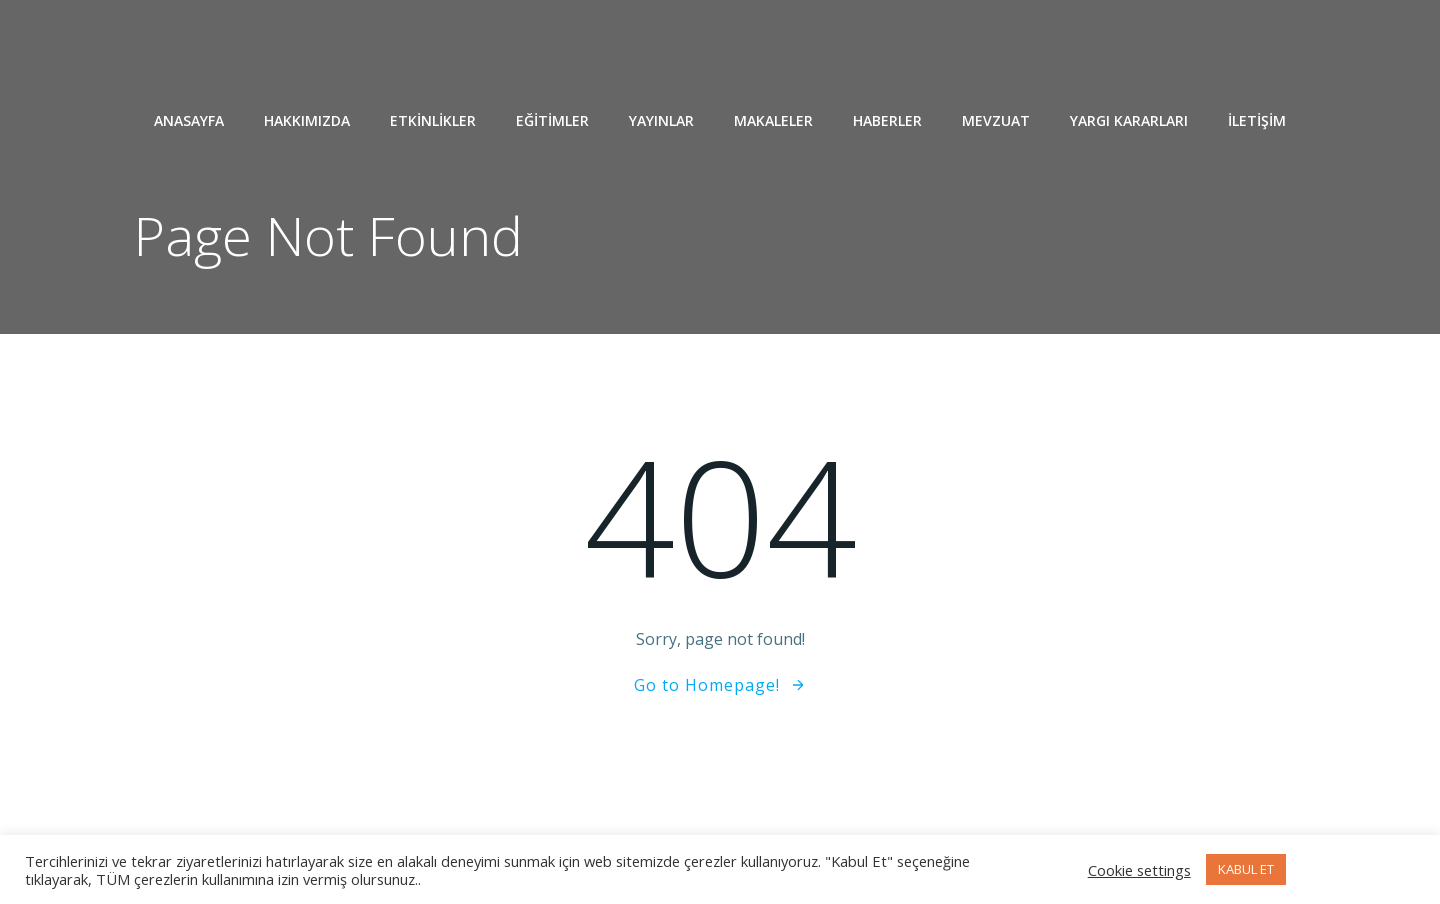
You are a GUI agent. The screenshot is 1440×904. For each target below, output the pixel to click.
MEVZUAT (996, 120)
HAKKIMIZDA (307, 120)
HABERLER (887, 120)
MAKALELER (773, 120)
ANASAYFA (189, 120)
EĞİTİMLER (552, 120)
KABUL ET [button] (1246, 869)
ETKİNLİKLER (433, 120)
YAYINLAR (661, 120)
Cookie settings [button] (1139, 870)
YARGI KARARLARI (1129, 120)
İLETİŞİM (1257, 120)
